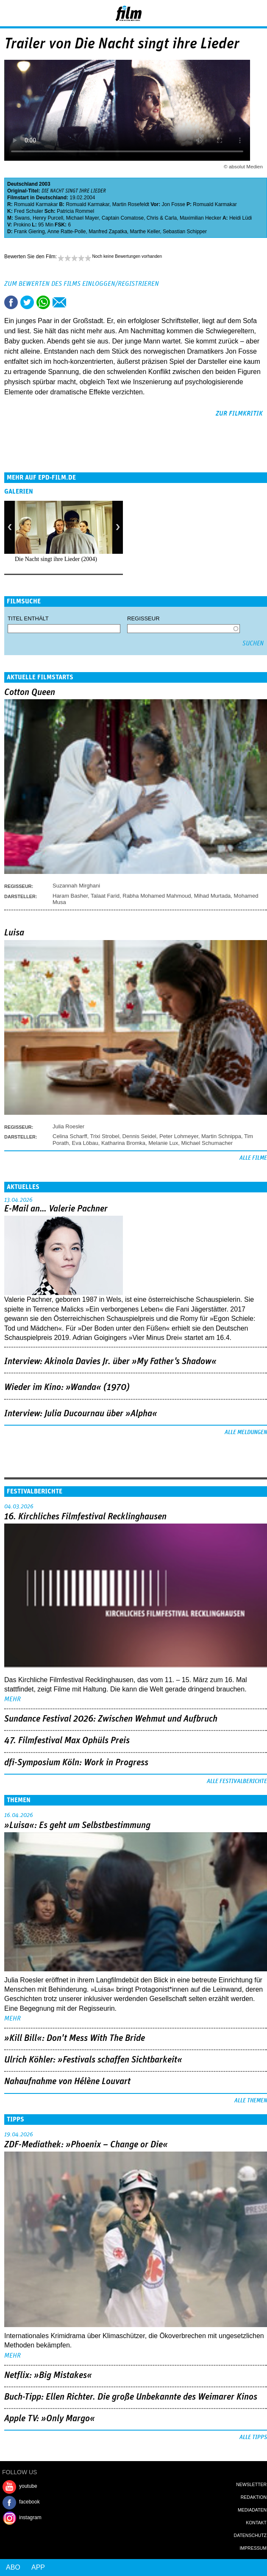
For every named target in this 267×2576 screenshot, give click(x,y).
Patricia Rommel (75, 211)
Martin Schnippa (221, 1136)
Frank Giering (29, 231)
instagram (30, 2517)
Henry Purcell (48, 218)
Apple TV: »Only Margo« (49, 2418)
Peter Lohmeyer (178, 1136)
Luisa (14, 933)
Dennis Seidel (139, 1136)
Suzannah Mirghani (76, 885)
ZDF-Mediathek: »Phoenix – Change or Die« (86, 2144)
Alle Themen (250, 2101)
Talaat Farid (105, 896)
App (38, 2567)
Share (43, 302)
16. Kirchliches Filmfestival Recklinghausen (85, 1516)
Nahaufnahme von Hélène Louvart (67, 2081)
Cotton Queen (29, 692)
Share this (11, 302)
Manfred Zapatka (108, 231)
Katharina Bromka (123, 1143)
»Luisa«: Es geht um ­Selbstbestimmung (77, 1825)
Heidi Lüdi (240, 218)
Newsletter (251, 2484)
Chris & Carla (162, 218)
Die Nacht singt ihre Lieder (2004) (56, 559)
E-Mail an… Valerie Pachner (56, 1209)
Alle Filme (253, 1158)
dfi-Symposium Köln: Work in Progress (76, 1762)
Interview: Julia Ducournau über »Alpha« (80, 1413)
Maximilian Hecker (200, 218)
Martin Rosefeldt (130, 204)
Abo (13, 2567)
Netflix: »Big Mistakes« (48, 2375)
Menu (10, 12)
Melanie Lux (163, 1143)
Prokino (22, 225)
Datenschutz (250, 2535)
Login (237, 14)
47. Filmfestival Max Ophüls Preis (67, 1740)
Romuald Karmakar (36, 204)
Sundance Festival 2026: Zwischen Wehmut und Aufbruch (110, 1719)
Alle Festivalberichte (237, 1781)
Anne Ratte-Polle (66, 231)
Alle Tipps (253, 2437)
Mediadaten (252, 2509)
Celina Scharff (70, 1136)
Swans (22, 218)
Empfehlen (59, 302)
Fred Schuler (28, 211)
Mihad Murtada (212, 896)
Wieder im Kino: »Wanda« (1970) (67, 1387)
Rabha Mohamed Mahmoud (156, 896)
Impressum (253, 2548)
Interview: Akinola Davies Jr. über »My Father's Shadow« (110, 1361)
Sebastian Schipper (185, 231)
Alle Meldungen (246, 1432)
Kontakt (256, 2522)
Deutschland (22, 184)
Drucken (75, 302)
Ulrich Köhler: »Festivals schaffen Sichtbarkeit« (93, 2060)
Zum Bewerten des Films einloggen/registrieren (81, 283)
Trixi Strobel (104, 1136)
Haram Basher (70, 896)
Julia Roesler (68, 1126)
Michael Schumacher (207, 1143)
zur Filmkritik (239, 413)
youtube (28, 2486)
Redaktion (254, 2497)
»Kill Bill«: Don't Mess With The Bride (74, 2038)
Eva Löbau (85, 1143)
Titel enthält (28, 618)
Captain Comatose (123, 218)
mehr (12, 1699)
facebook (29, 2502)
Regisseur (143, 618)
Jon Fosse (173, 204)
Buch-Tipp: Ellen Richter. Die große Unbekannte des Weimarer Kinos (130, 2397)
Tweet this (27, 302)
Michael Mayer (82, 218)
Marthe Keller (145, 231)
